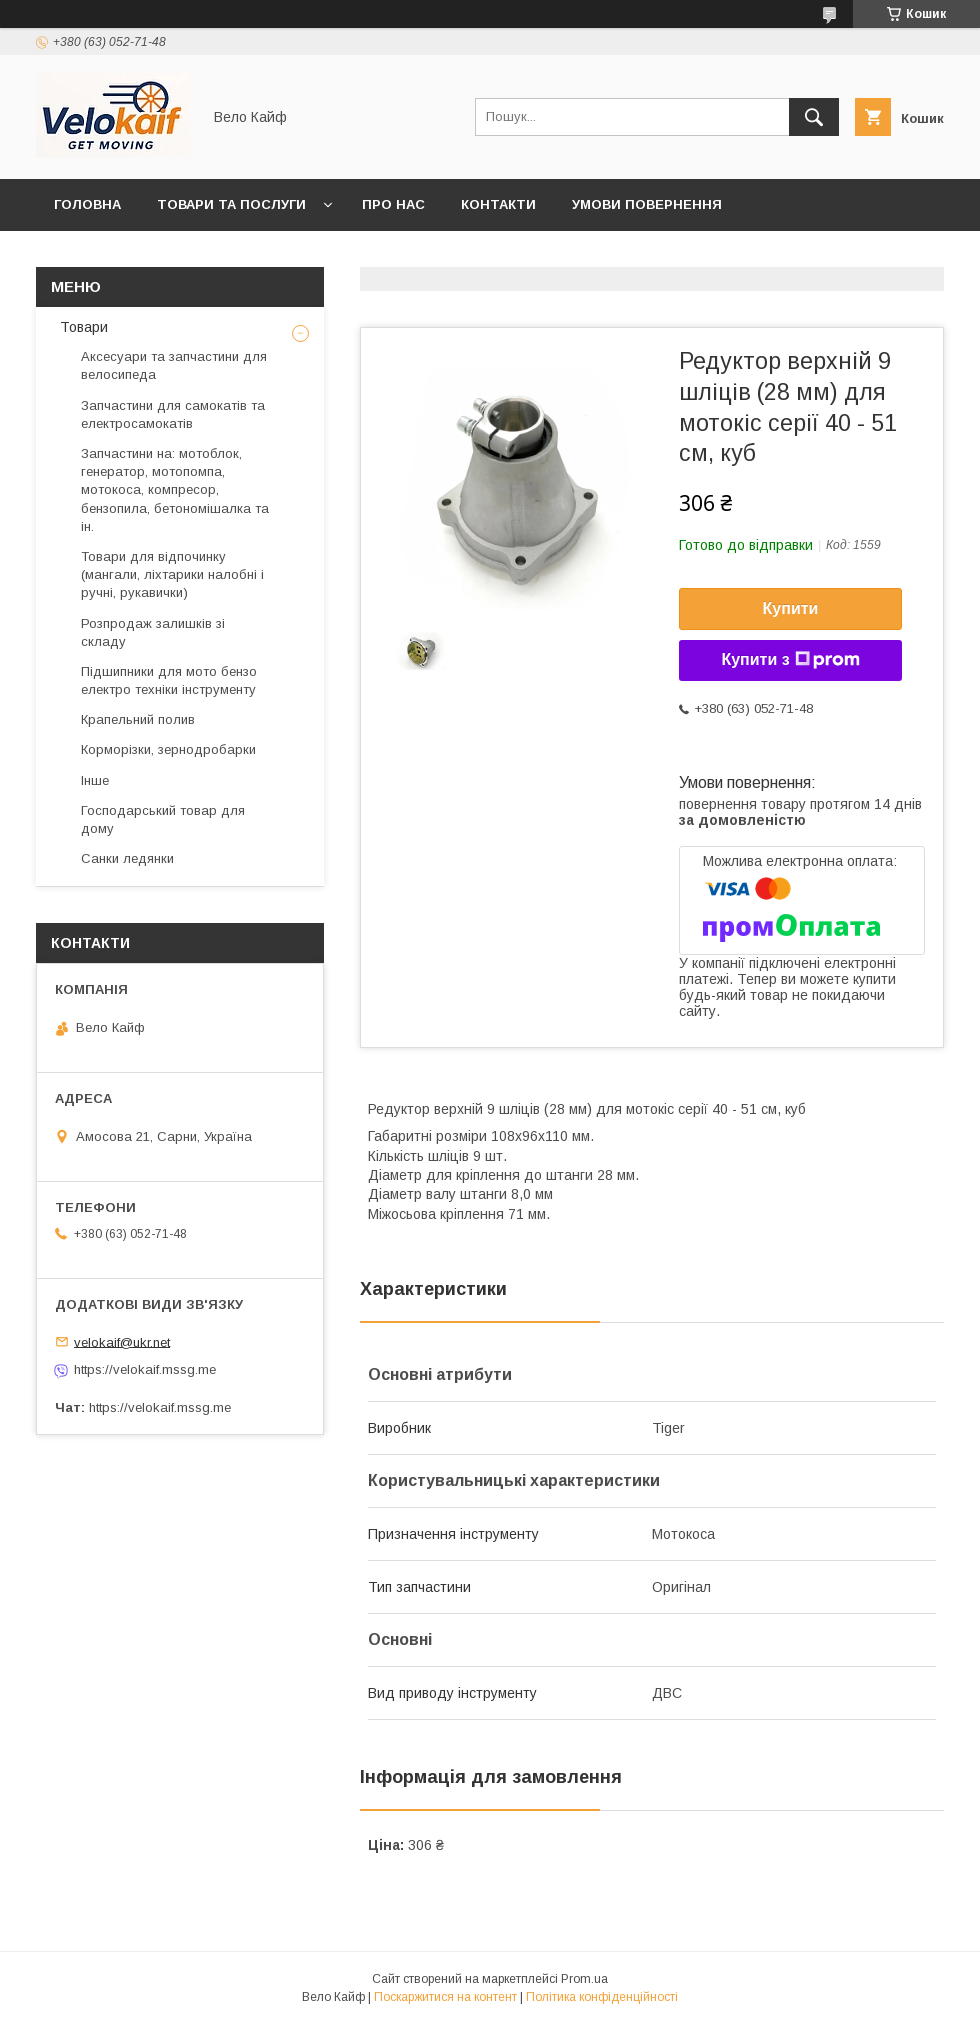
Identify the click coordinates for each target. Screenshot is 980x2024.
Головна (87, 204)
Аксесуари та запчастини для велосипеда (174, 365)
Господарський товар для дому (163, 819)
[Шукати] (814, 117)
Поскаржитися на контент (445, 1997)
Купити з (790, 660)
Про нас (393, 204)
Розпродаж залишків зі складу (153, 632)
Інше (95, 780)
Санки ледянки (127, 858)
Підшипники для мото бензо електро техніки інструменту (169, 680)
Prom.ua (584, 1979)
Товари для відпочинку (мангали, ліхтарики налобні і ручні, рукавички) (172, 574)
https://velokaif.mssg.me (145, 1369)
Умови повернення (647, 204)
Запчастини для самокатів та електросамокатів (173, 414)
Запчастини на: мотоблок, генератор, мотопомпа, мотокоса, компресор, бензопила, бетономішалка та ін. (175, 490)
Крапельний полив (138, 719)
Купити (791, 608)
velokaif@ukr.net (122, 1341)
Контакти (498, 204)
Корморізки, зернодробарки (168, 749)
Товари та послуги (231, 204)
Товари (82, 327)
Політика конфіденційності (602, 1997)
